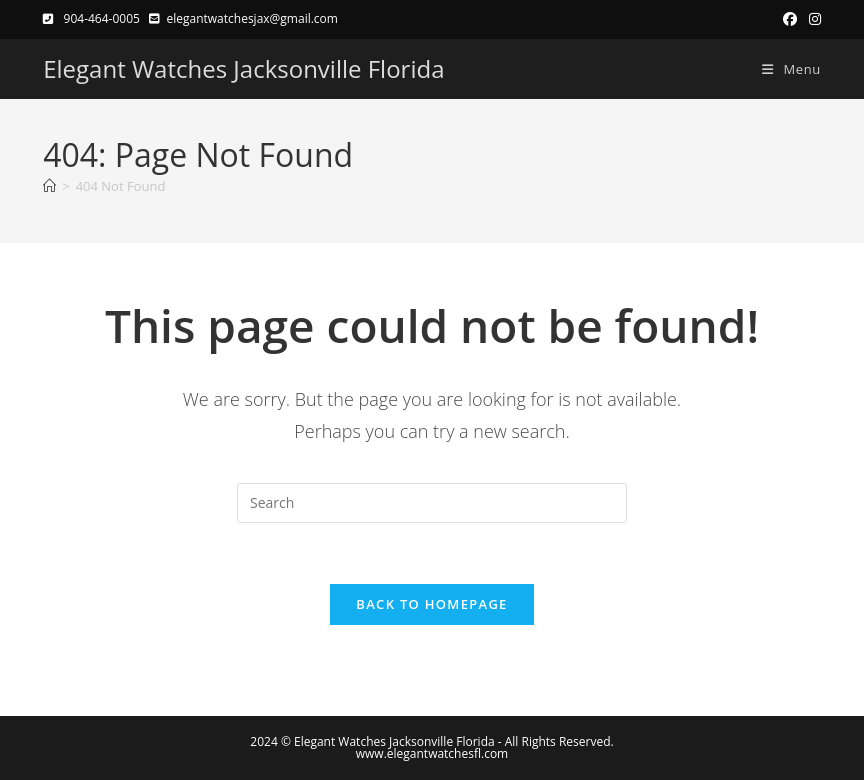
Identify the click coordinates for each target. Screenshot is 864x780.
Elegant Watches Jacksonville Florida (243, 68)
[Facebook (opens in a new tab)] (790, 19)
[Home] (49, 186)
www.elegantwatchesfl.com (432, 753)
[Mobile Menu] (784, 69)
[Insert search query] (432, 503)
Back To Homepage (431, 604)
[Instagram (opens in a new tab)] (812, 19)
